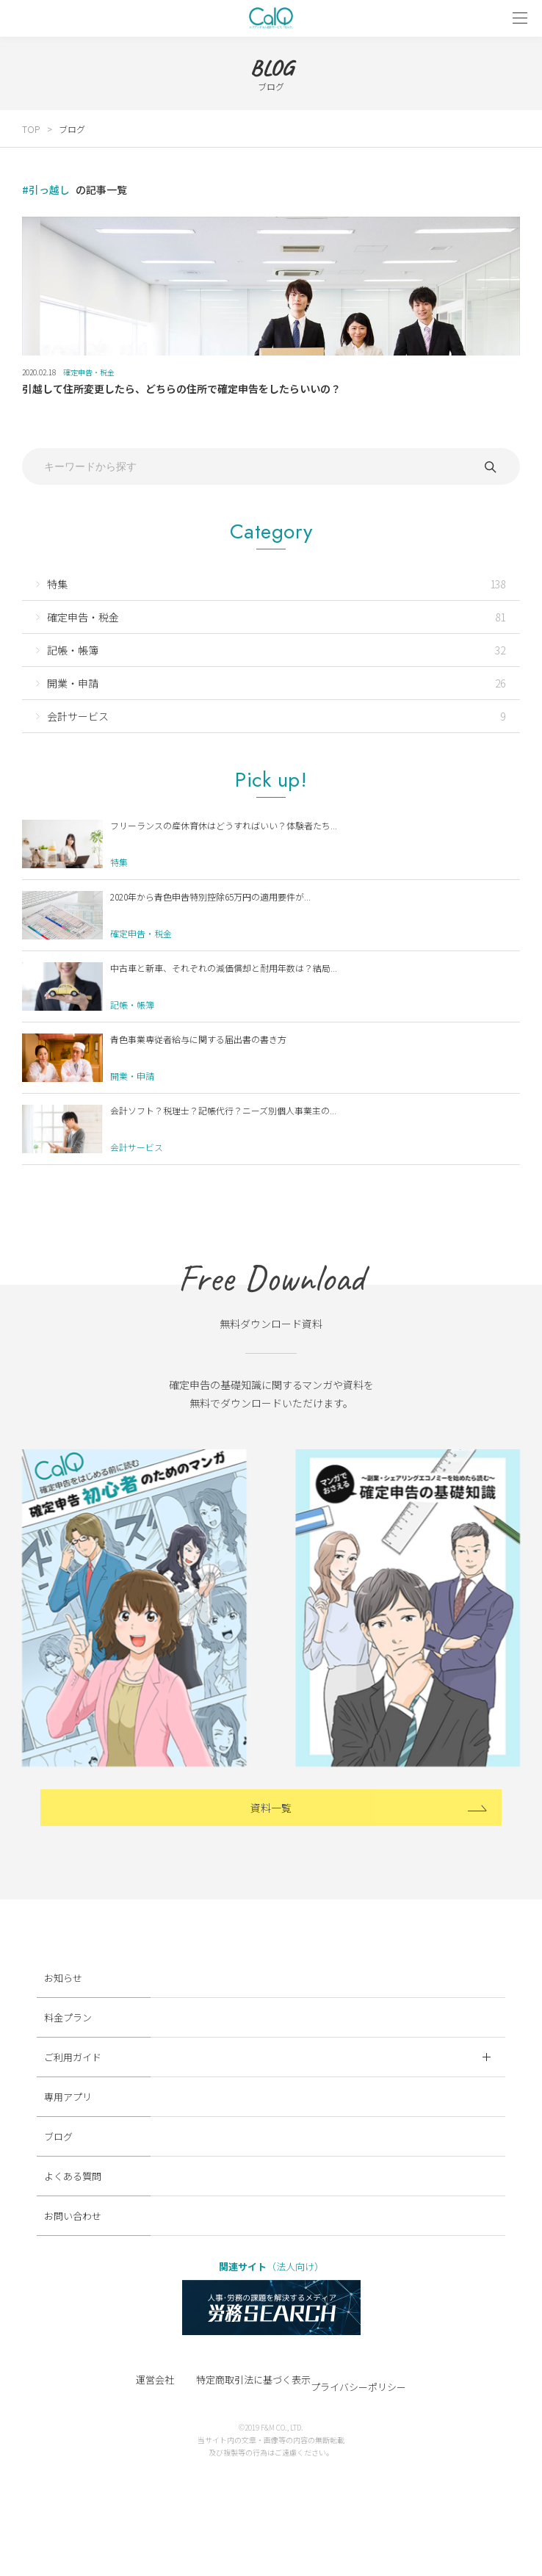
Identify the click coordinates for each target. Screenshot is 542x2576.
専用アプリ (68, 2097)
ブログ (72, 129)
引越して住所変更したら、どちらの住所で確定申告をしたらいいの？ (181, 388)
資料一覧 (271, 1807)
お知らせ (63, 1978)
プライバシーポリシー (358, 2387)
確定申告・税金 (89, 372)
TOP (31, 129)
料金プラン (68, 2017)
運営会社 (155, 2379)
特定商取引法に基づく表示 (253, 2379)
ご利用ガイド (267, 2057)
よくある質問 (72, 2176)
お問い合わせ (72, 2216)
